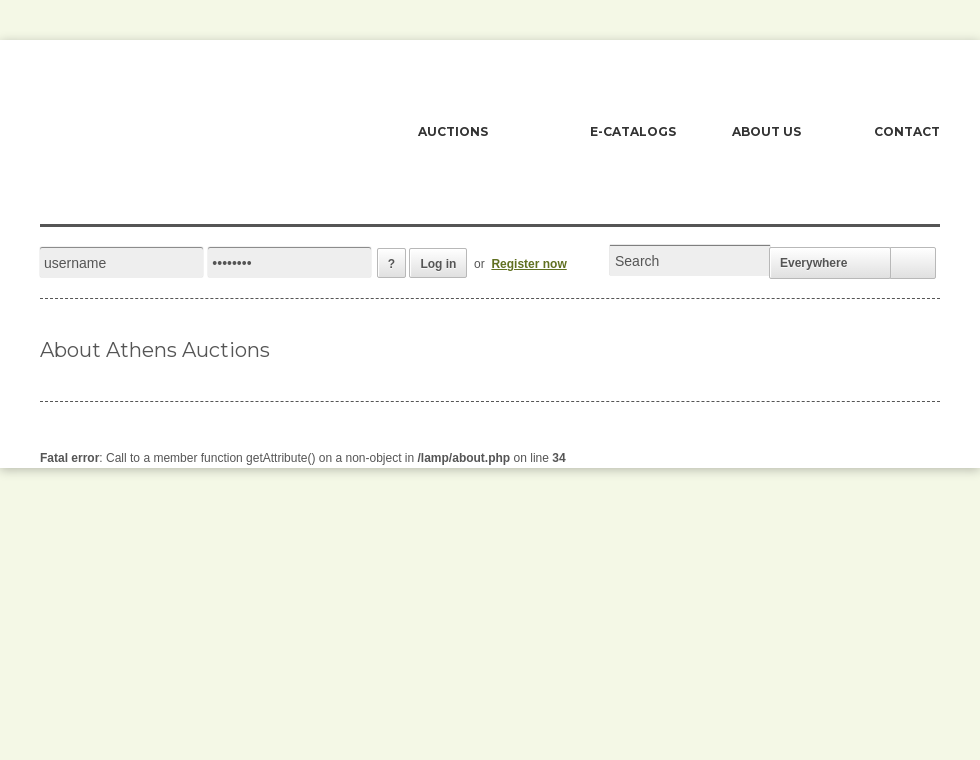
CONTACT (907, 131)
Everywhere (813, 263)
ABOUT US (766, 131)
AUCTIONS (453, 131)
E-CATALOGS (633, 131)
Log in (438, 264)
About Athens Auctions (155, 350)
